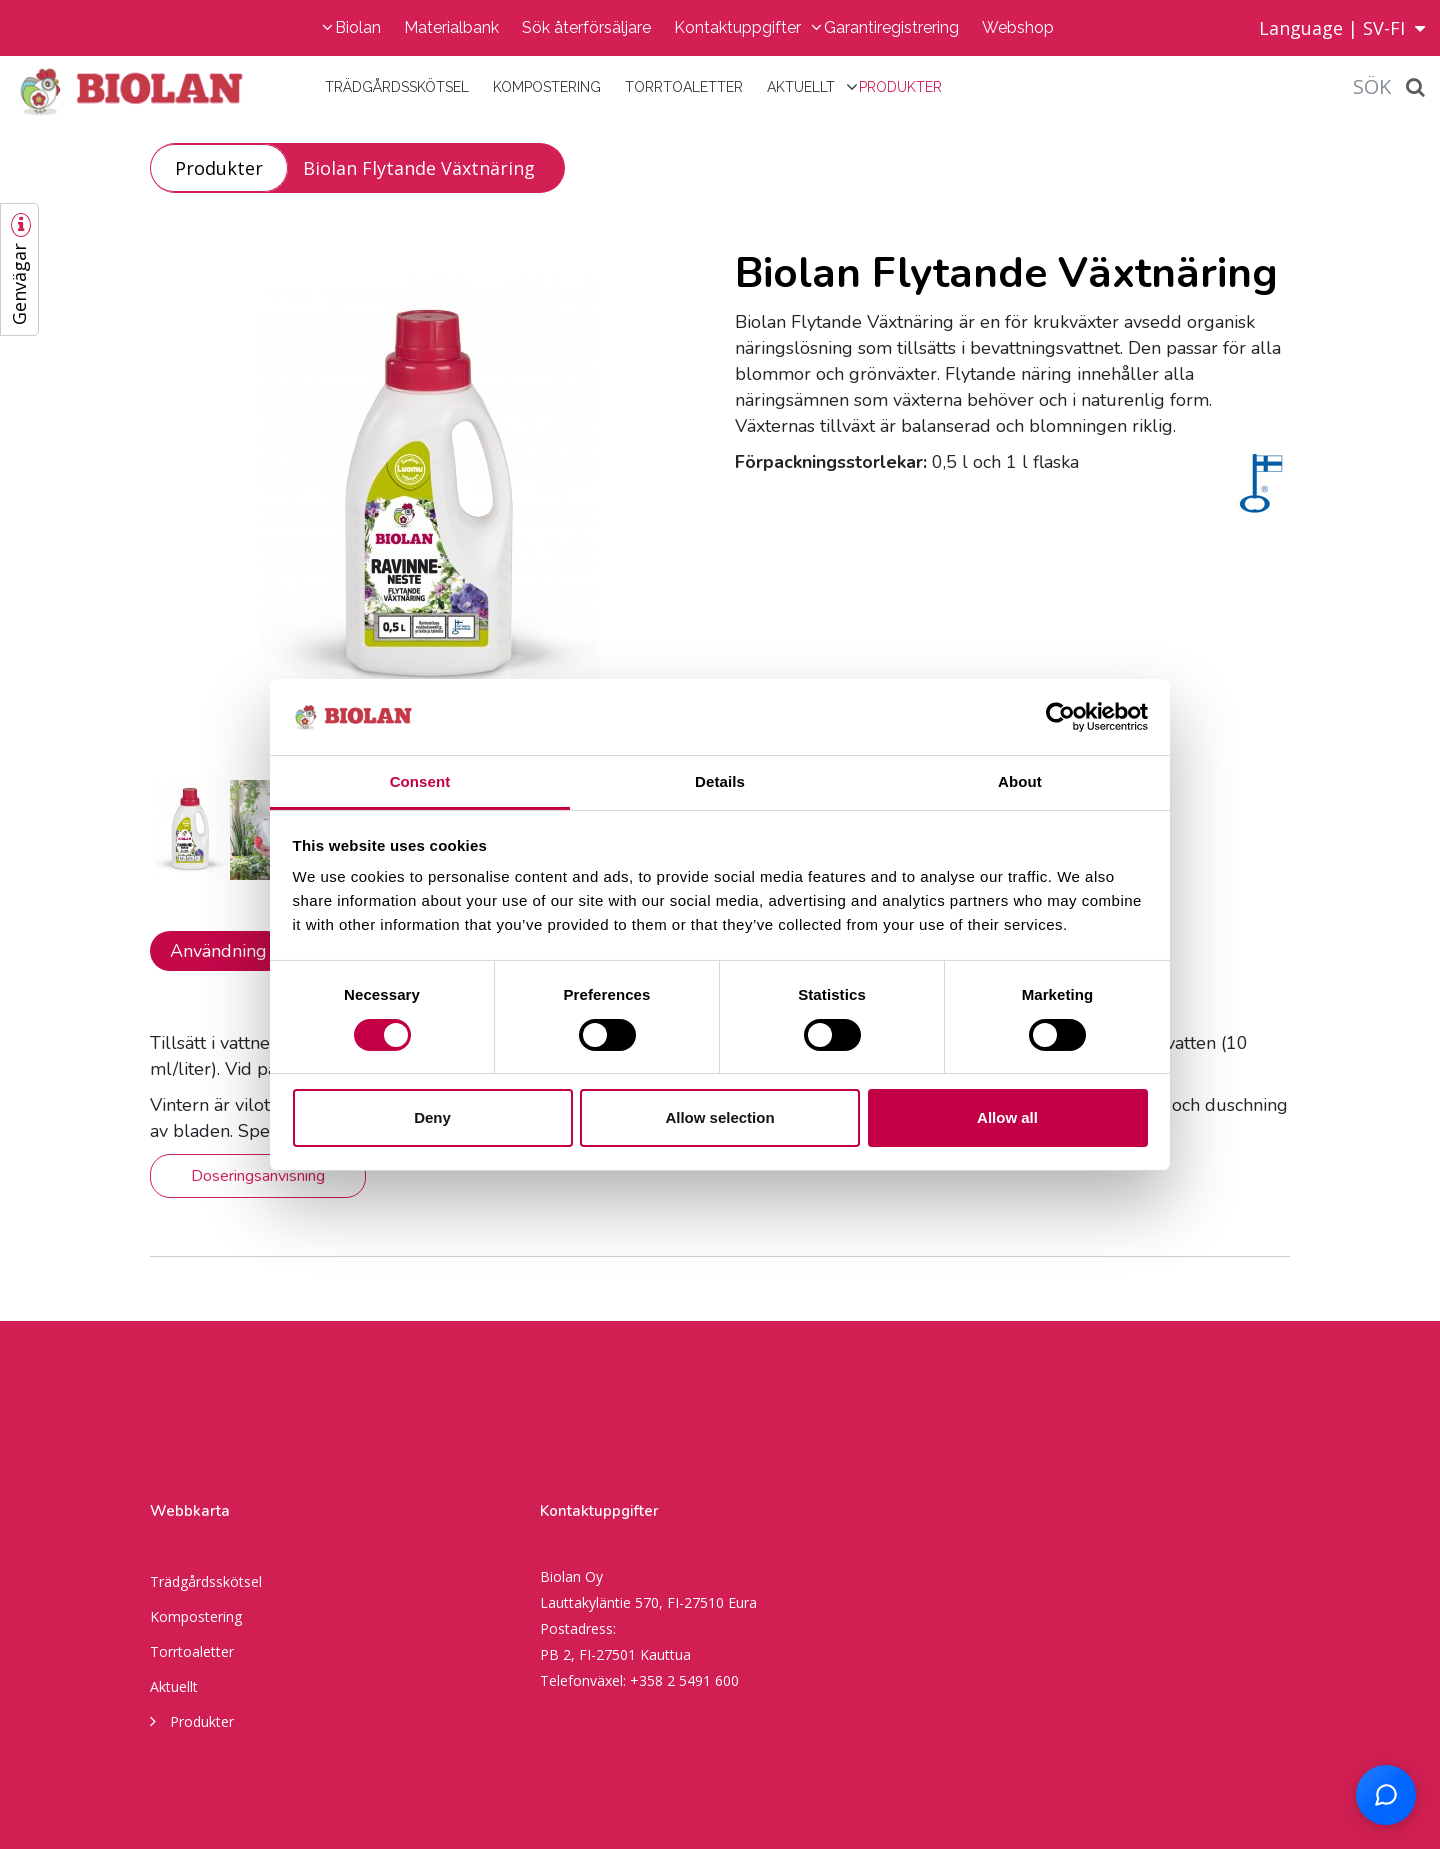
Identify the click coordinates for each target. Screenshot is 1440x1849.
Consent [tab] (420, 781)
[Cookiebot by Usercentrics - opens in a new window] (1060, 717)
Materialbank (451, 27)
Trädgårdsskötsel (397, 87)
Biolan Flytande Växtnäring (419, 168)
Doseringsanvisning (258, 1176)
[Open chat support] (1386, 1795)
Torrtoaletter (684, 87)
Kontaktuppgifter (737, 27)
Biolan (358, 27)
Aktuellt (801, 87)
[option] (427, 499)
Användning (218, 951)
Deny (432, 1117)
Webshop (1018, 27)
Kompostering (547, 87)
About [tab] (1020, 781)
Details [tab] (720, 781)
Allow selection (719, 1117)
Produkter (900, 87)
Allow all (1007, 1117)
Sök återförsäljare (586, 27)
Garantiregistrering (891, 27)
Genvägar (19, 284)
